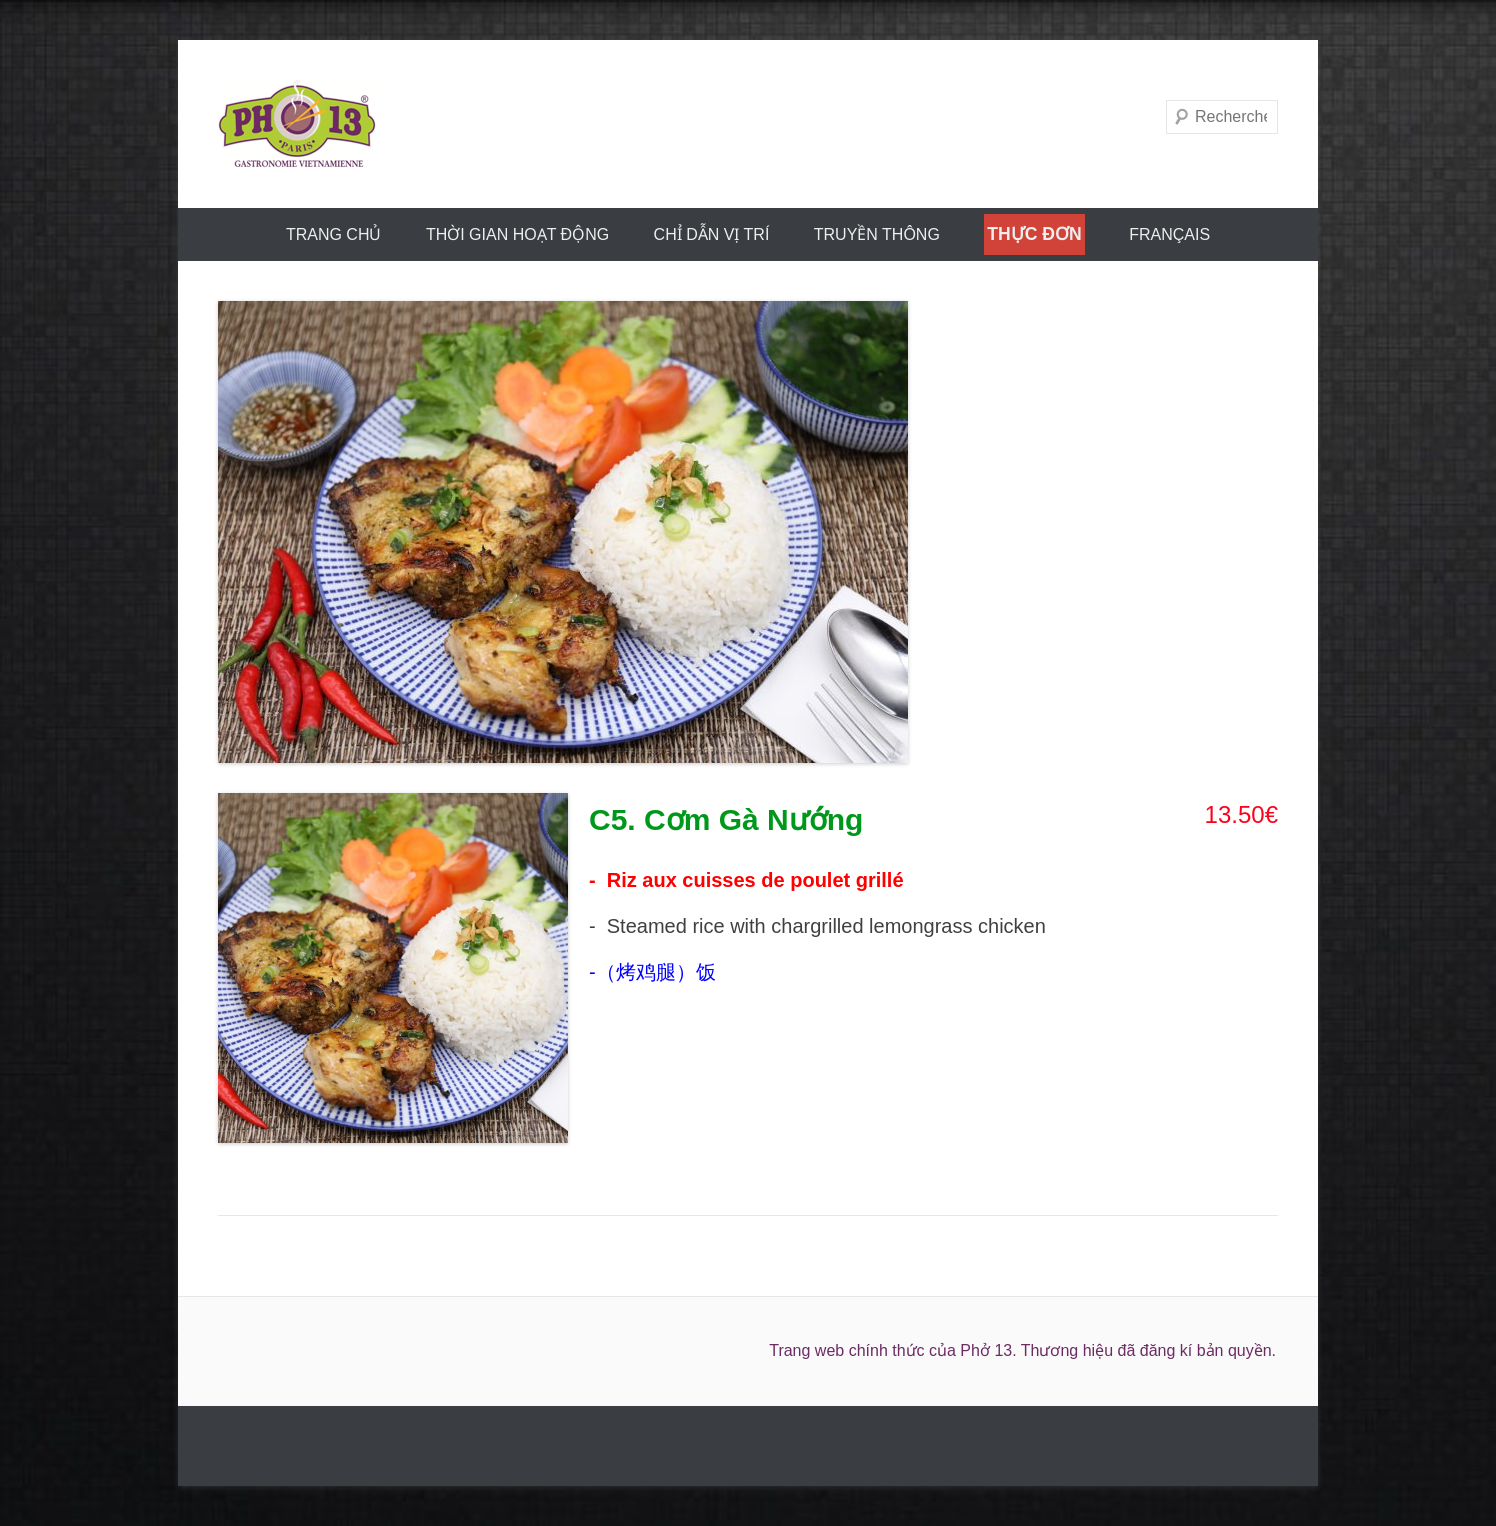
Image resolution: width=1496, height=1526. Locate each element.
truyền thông (877, 234)
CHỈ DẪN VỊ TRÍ (712, 234)
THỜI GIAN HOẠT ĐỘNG (517, 234)
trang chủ (334, 234)
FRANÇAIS (1169, 234)
